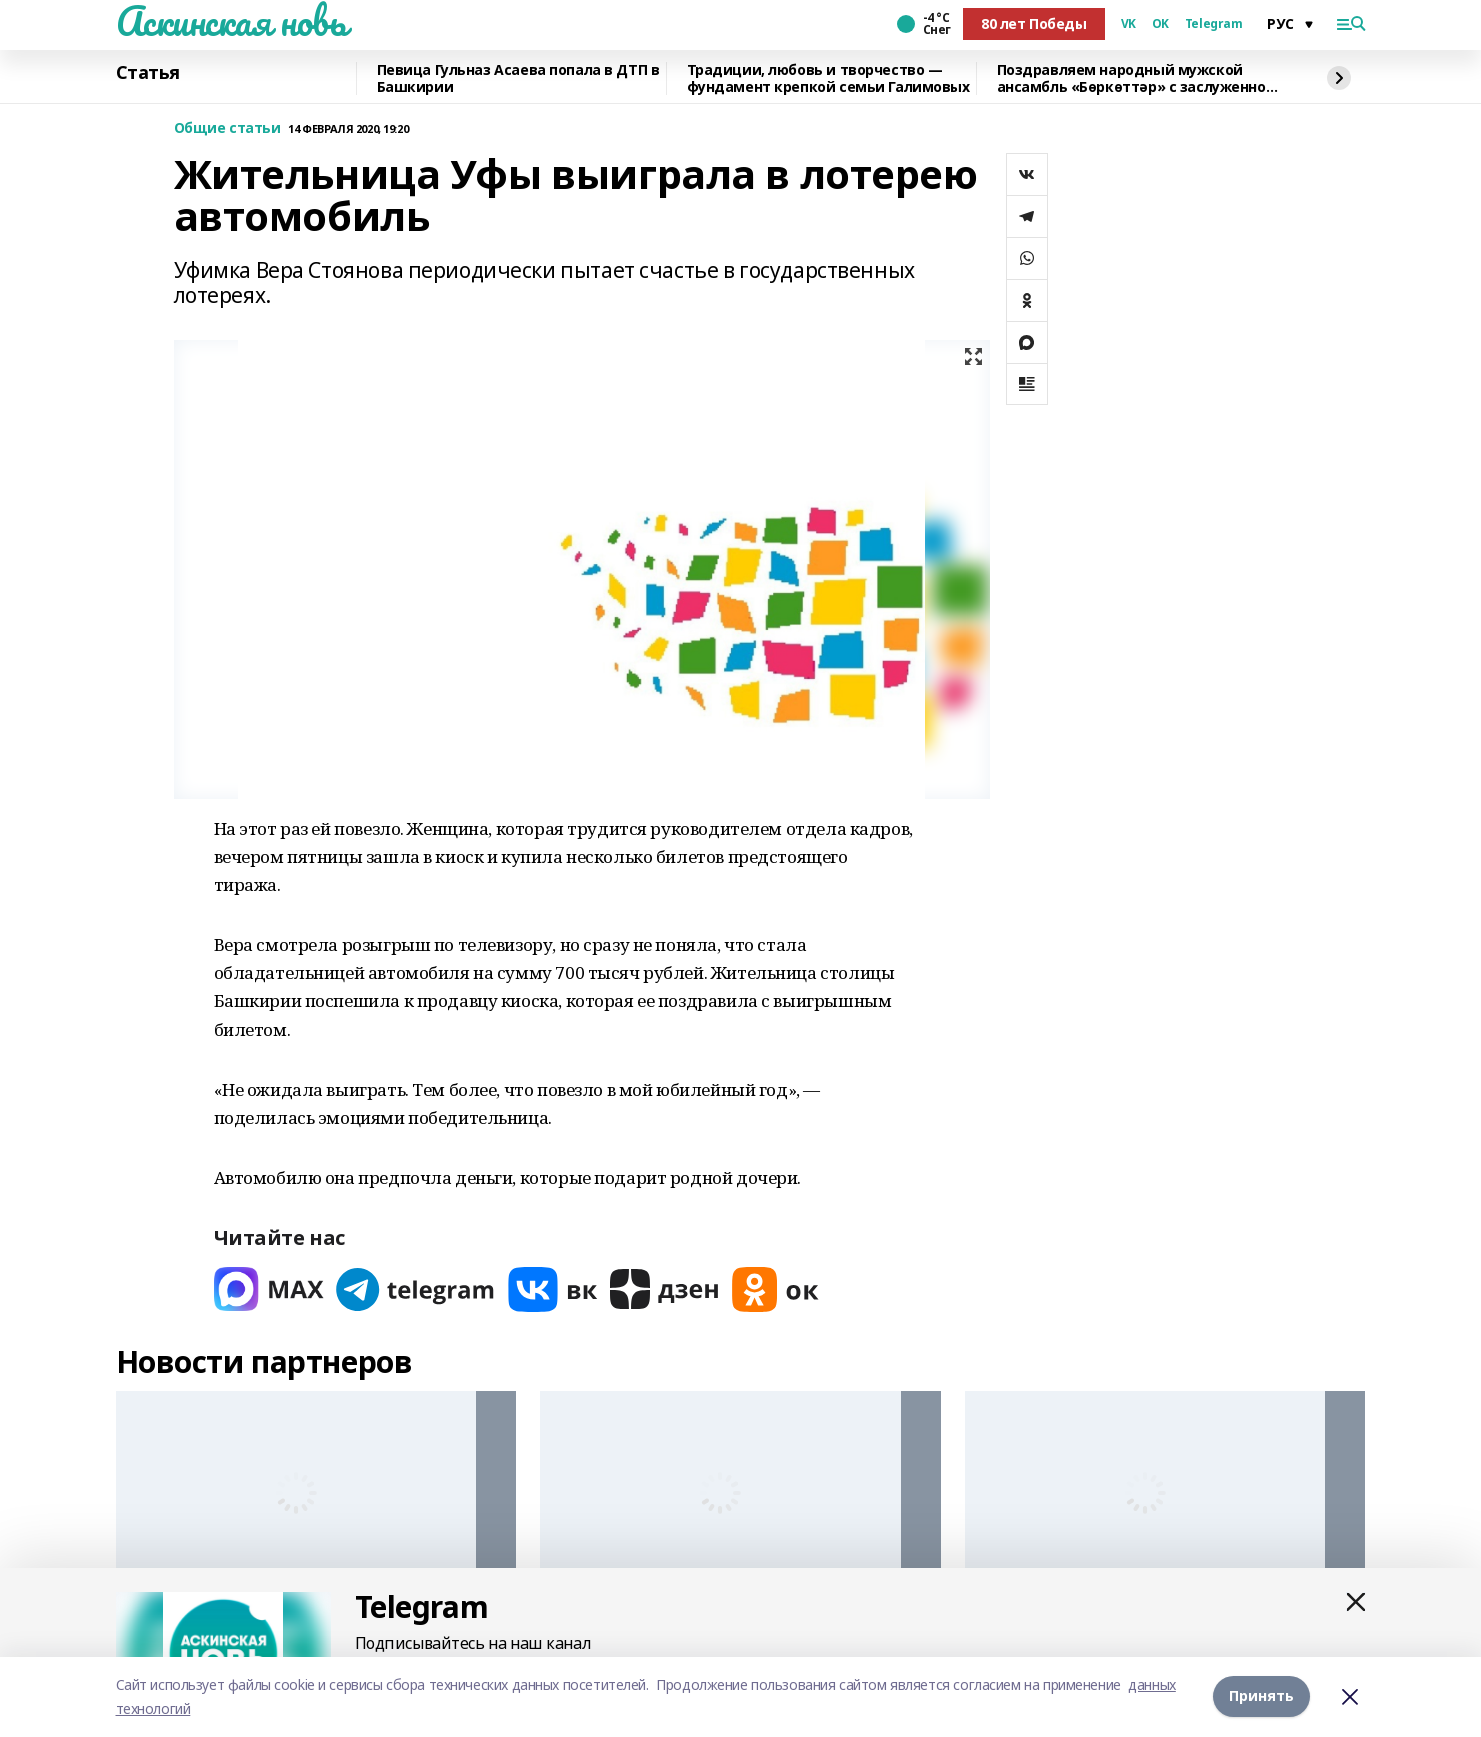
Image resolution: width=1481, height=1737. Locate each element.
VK (1128, 24)
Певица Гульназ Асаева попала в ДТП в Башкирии (518, 78)
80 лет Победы (1034, 23)
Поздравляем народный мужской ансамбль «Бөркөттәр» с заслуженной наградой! (1136, 78)
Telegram (1214, 24)
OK (1160, 24)
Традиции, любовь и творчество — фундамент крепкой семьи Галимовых (828, 78)
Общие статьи (227, 128)
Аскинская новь (231, 21)
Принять (1261, 1696)
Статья (148, 73)
